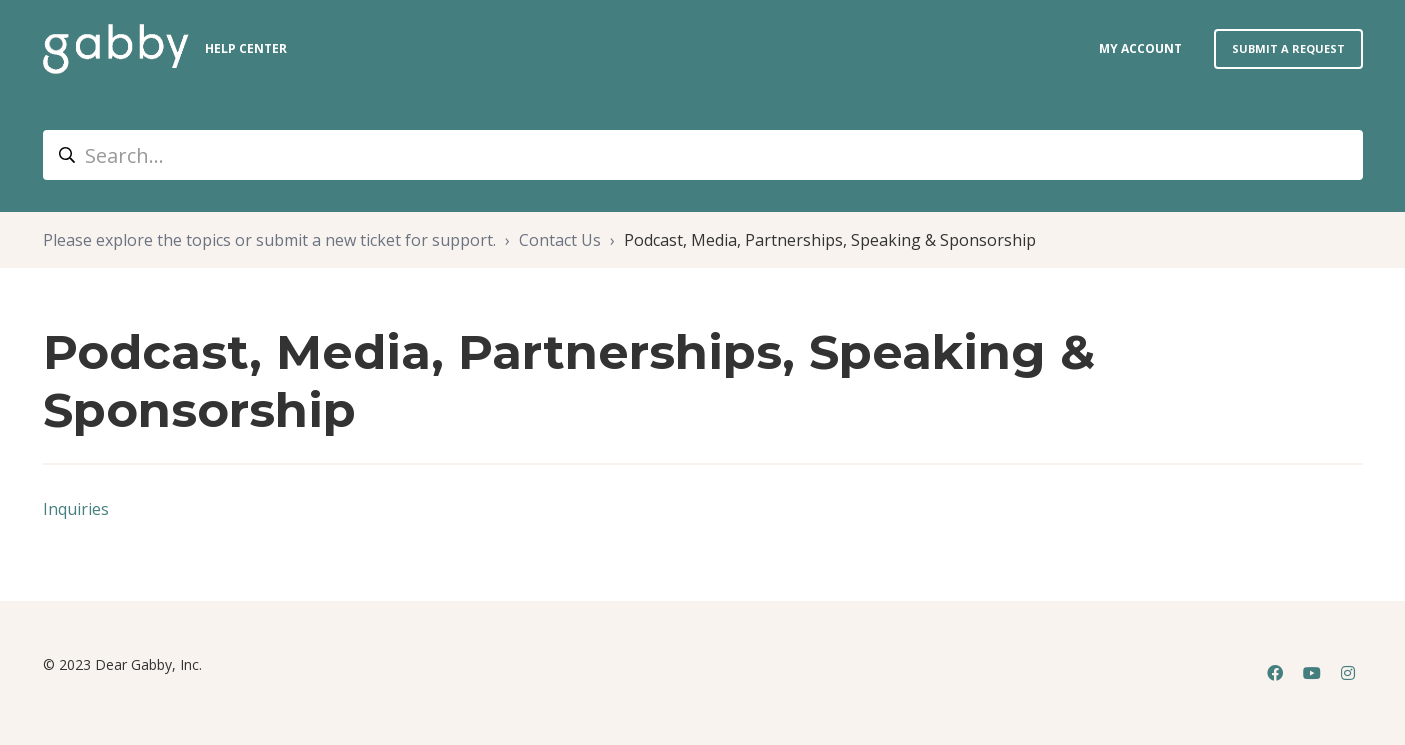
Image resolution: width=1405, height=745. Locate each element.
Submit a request (1288, 48)
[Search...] (703, 155)
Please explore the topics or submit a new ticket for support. (269, 240)
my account (1140, 48)
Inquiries (76, 509)
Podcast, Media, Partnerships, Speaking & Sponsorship (830, 240)
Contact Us (560, 240)
